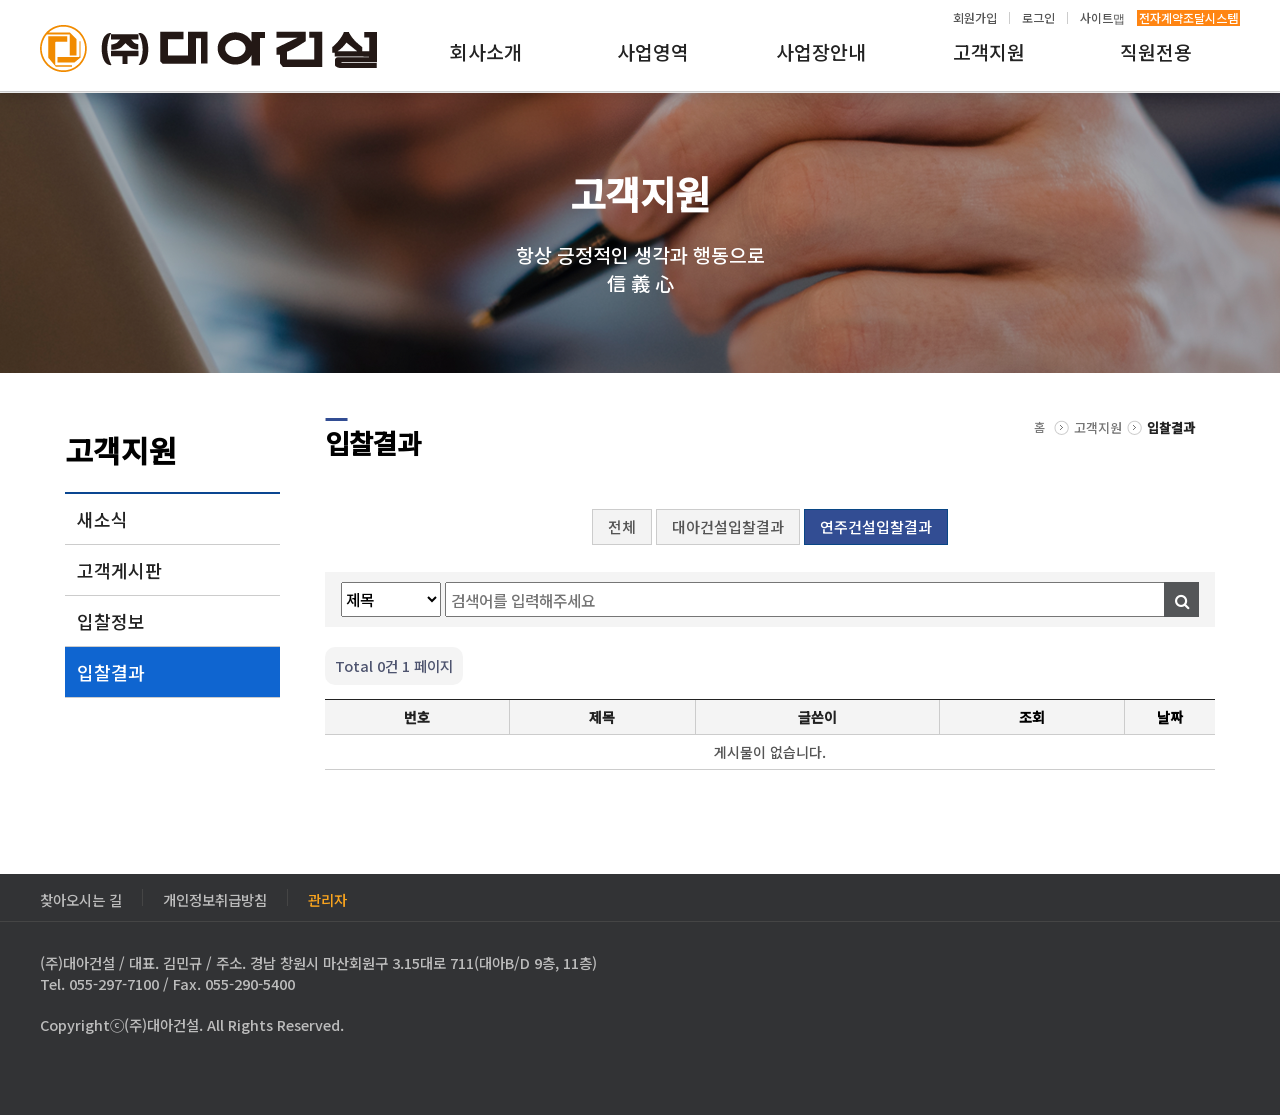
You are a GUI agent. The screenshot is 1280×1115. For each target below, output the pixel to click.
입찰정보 (111, 621)
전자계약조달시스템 (1188, 18)
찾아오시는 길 (81, 897)
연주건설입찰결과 (876, 526)
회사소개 (486, 52)
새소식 (102, 519)
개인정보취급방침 (215, 897)
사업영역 (653, 52)
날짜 (1170, 717)
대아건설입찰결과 (728, 526)
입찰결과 (111, 672)
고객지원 (989, 52)
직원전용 (1156, 52)
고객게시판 (119, 570)
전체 (622, 526)
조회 (1032, 717)
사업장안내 (821, 52)
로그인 (1038, 18)
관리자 (327, 897)
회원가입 (975, 18)
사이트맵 (1102, 18)
